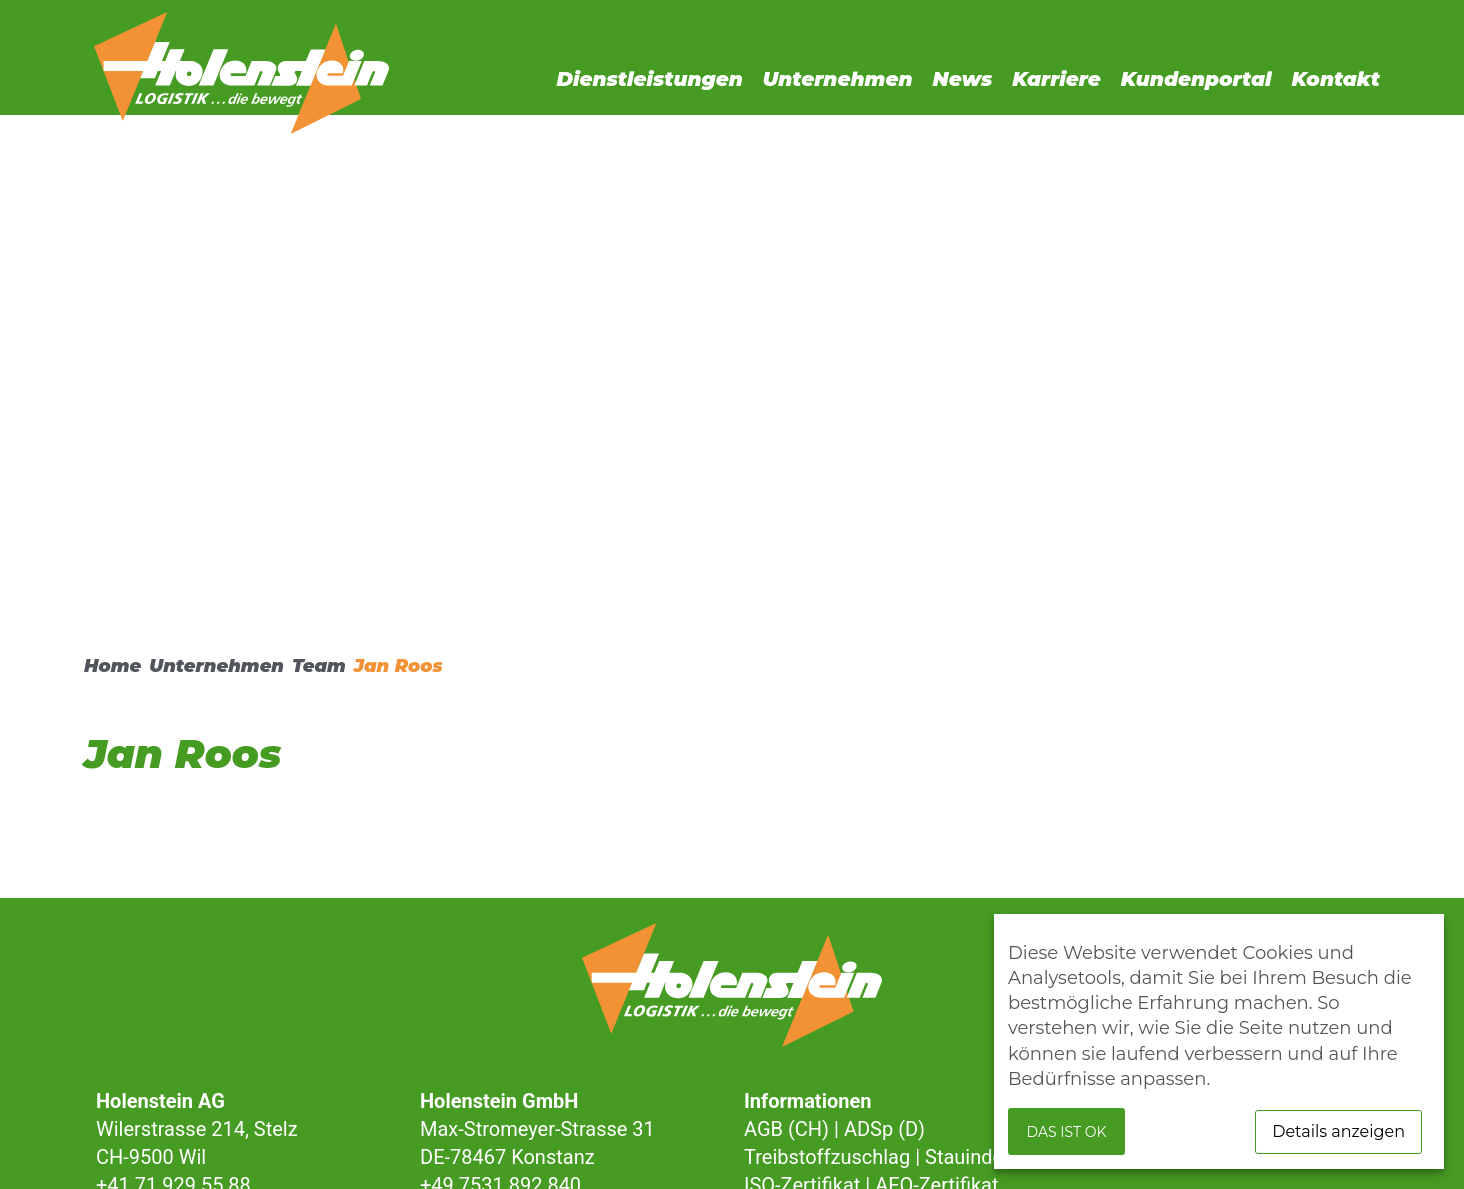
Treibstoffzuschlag (827, 1157)
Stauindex (969, 1157)
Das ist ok (1067, 1132)
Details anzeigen (1338, 1131)
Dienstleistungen (649, 79)
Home (112, 666)
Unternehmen (838, 79)
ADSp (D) (884, 1129)
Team (319, 666)
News (963, 79)
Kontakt (1335, 79)
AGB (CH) (786, 1129)
